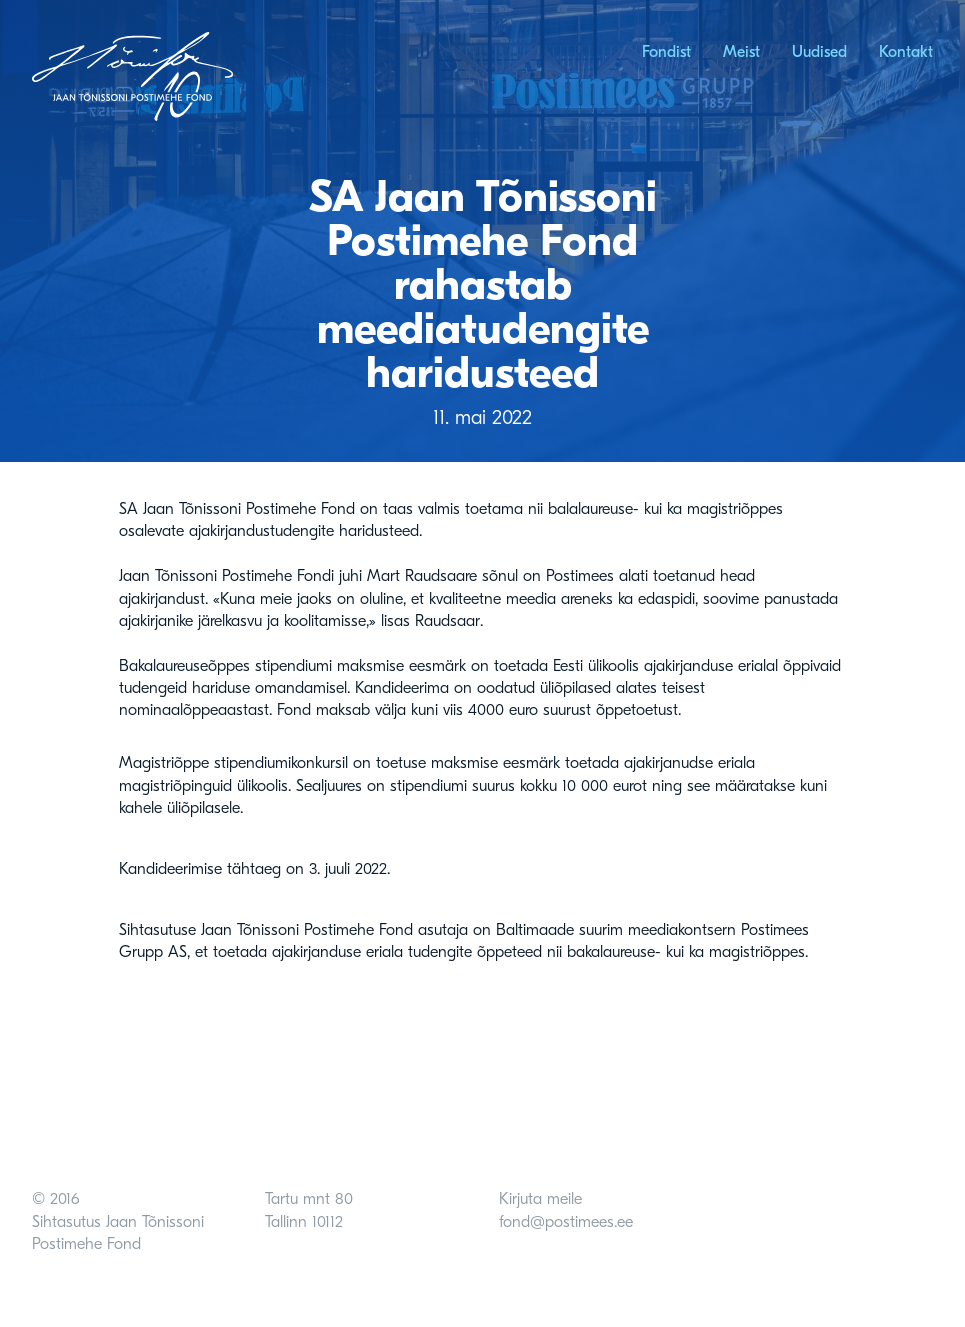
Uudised (819, 52)
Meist (741, 52)
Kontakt (906, 52)
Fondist (666, 52)
